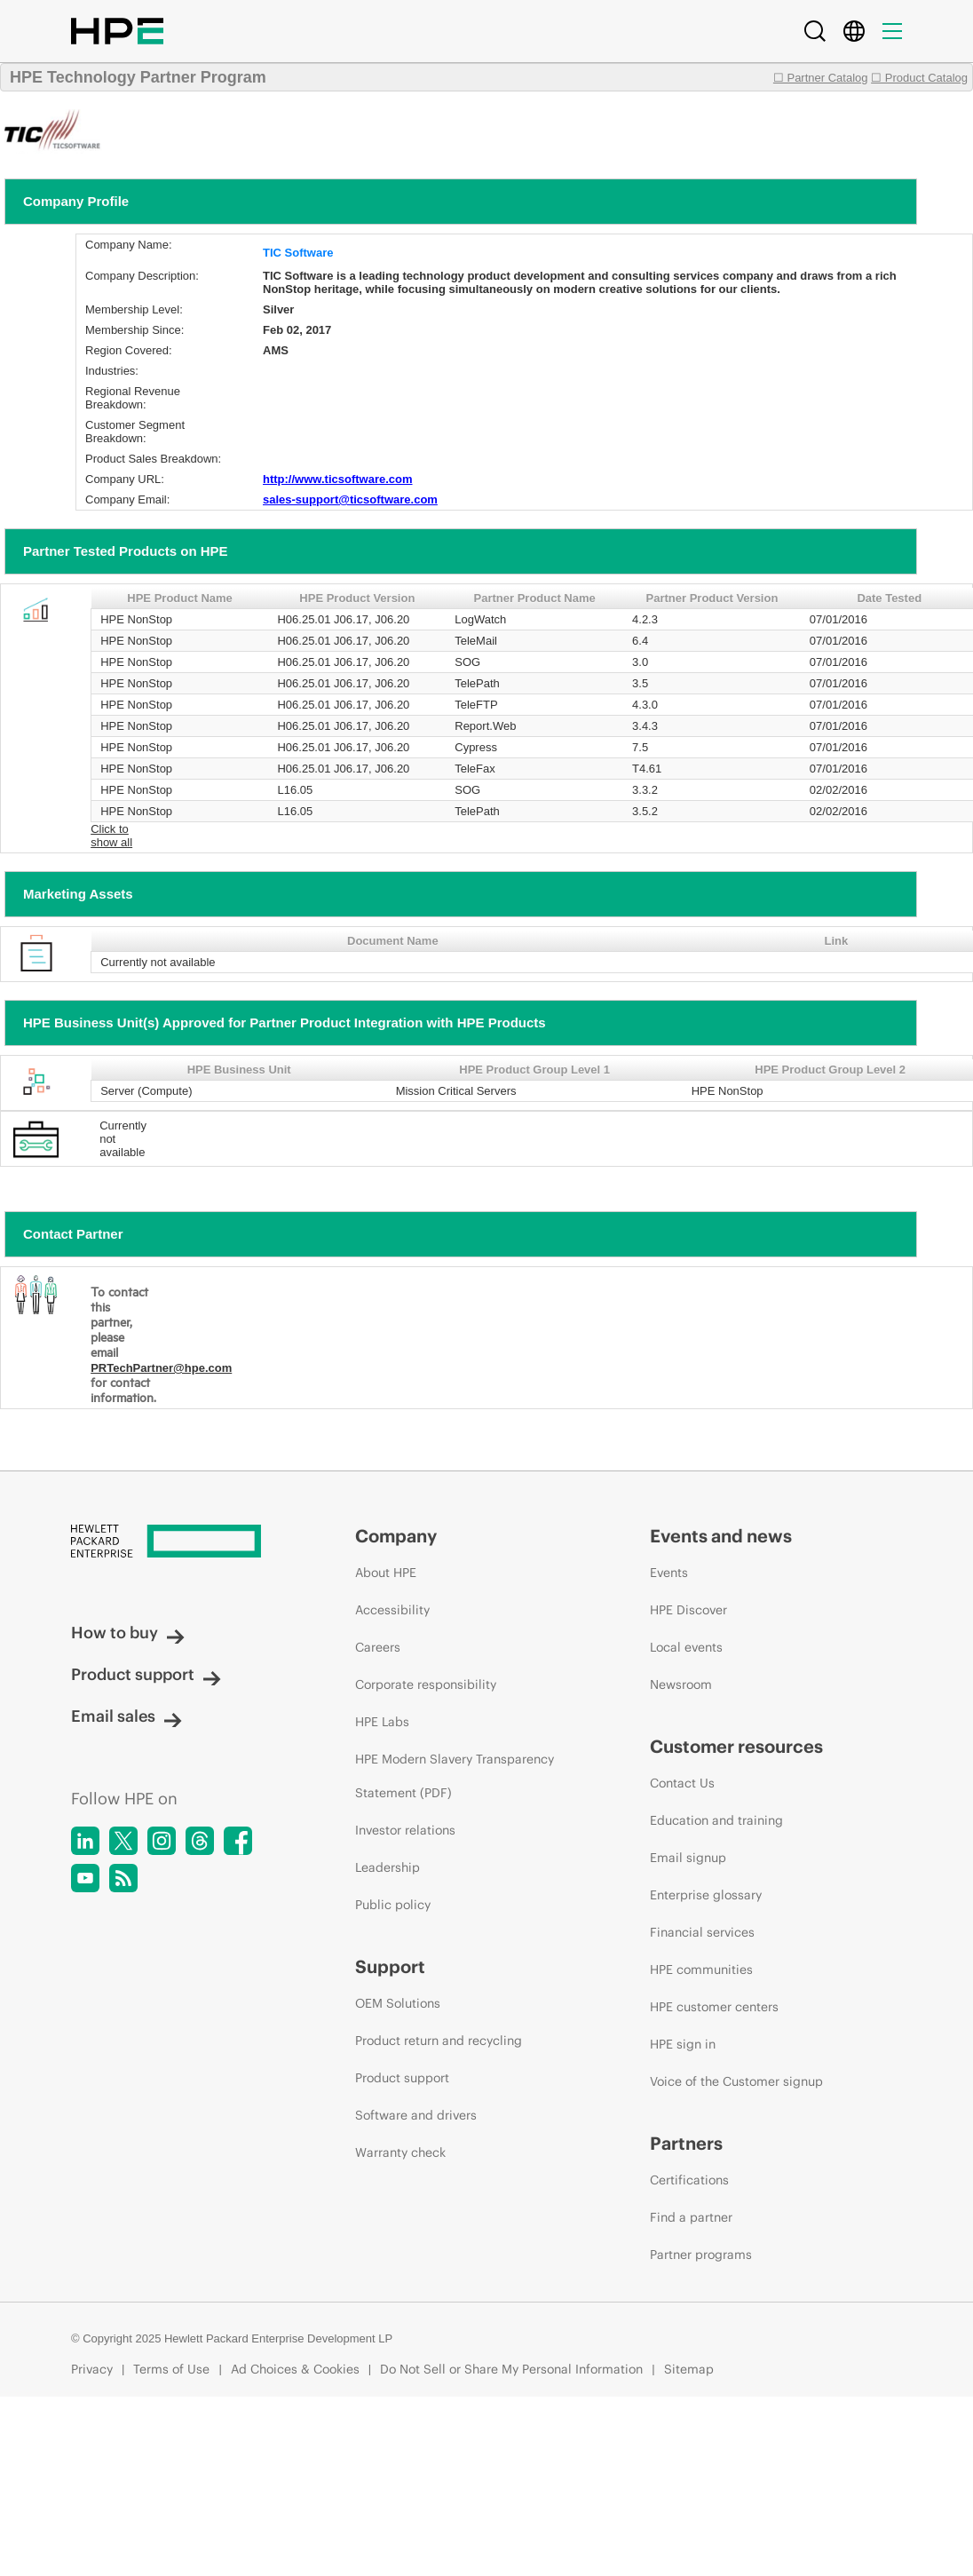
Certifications (689, 2180)
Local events (686, 1647)
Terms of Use (171, 2369)
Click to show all (111, 835)
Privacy (92, 2369)
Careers (377, 1647)
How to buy (128, 1632)
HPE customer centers (714, 2007)
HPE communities (701, 1970)
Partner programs (701, 2255)
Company (396, 1536)
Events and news (721, 1536)
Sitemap (689, 2369)
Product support (146, 1674)
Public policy (393, 1905)
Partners (686, 2143)
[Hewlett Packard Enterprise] (180, 1542)
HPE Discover (688, 1610)
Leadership (387, 1867)
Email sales (126, 1716)
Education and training (716, 1820)
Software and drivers (416, 2115)
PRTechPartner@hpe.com (161, 1368)
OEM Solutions (397, 2003)
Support (390, 1966)
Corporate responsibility (425, 1684)
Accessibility (392, 1610)
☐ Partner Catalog (820, 77)
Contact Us (682, 1783)
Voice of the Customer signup (736, 2081)
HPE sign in (683, 2044)
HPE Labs (382, 1722)
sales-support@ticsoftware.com (350, 499)
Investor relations (405, 1830)
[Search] (815, 31)
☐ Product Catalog (919, 77)
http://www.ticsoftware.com (338, 479)
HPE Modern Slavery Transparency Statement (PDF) (454, 1776)
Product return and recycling (438, 2041)
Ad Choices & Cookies (295, 2369)
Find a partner (691, 2217)
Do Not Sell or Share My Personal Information (511, 2369)
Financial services (702, 1932)
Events (669, 1573)
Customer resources (736, 1746)
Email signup (688, 1858)
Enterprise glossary (706, 1895)
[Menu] (892, 31)
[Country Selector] (854, 31)
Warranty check (400, 2152)
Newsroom (681, 1684)
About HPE (385, 1573)
